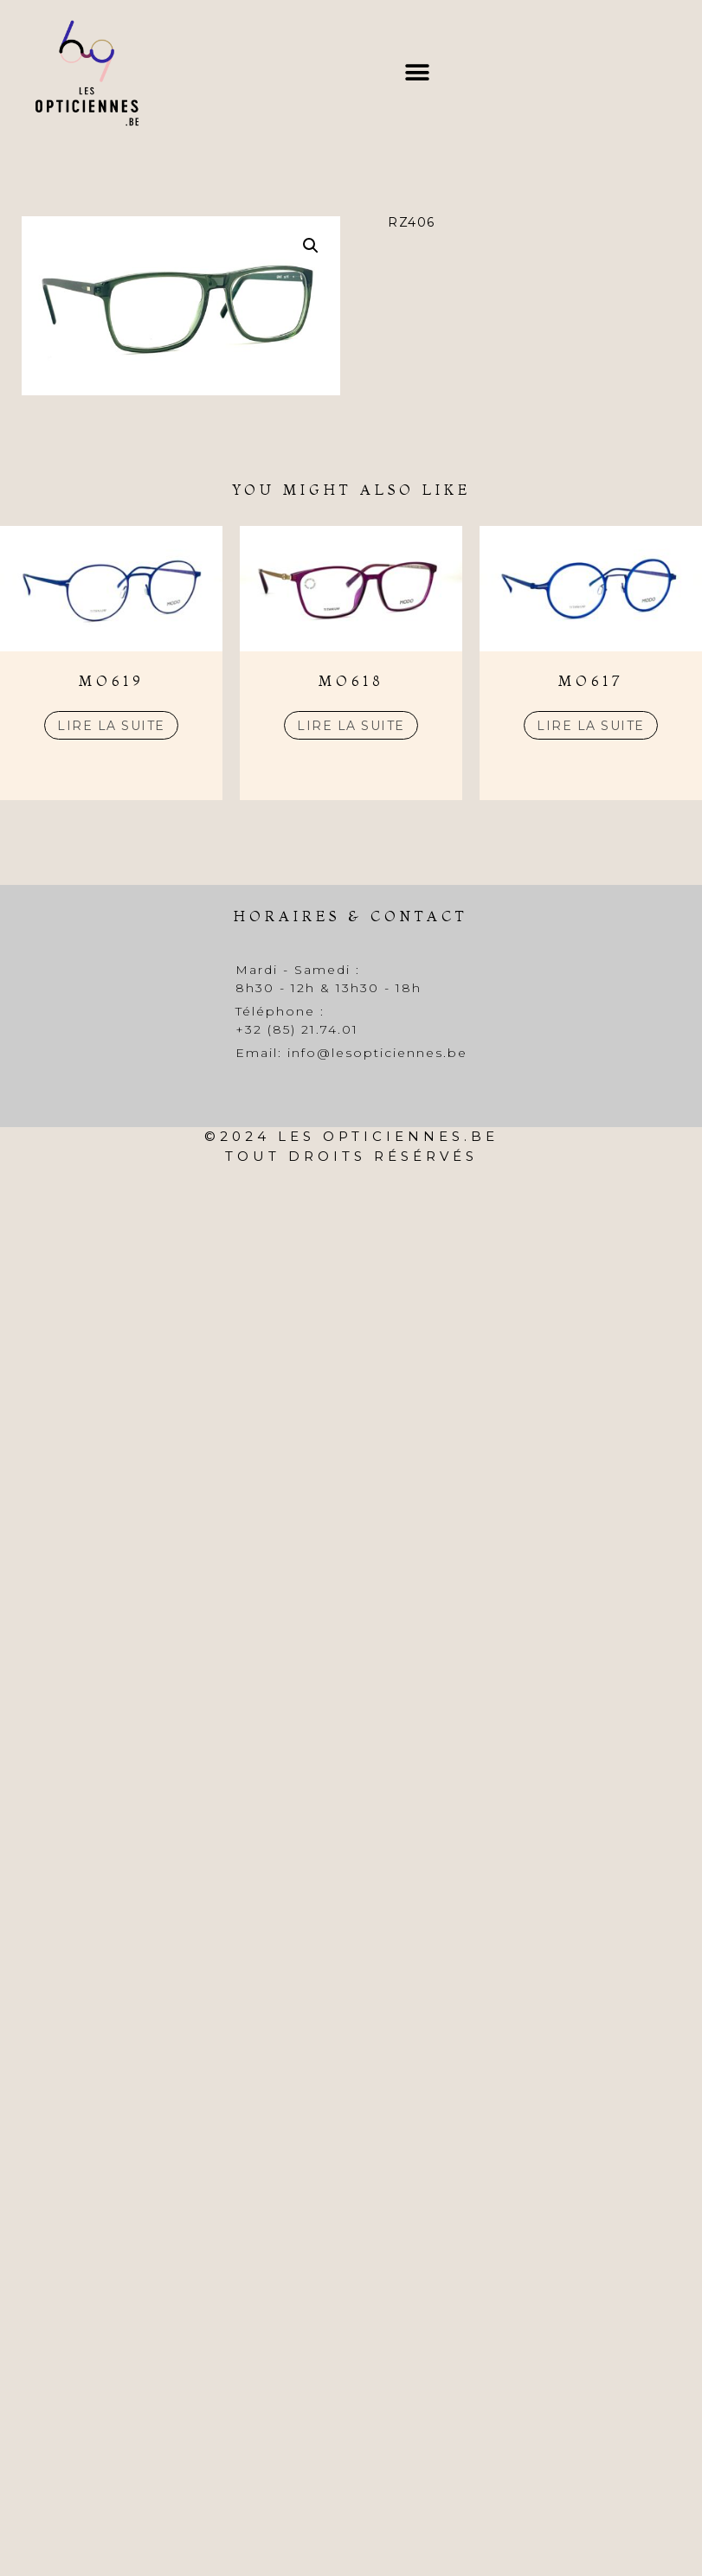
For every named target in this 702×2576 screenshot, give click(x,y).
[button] (416, 73)
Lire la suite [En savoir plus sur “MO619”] (111, 726)
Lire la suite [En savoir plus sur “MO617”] (591, 726)
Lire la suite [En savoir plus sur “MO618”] (351, 726)
